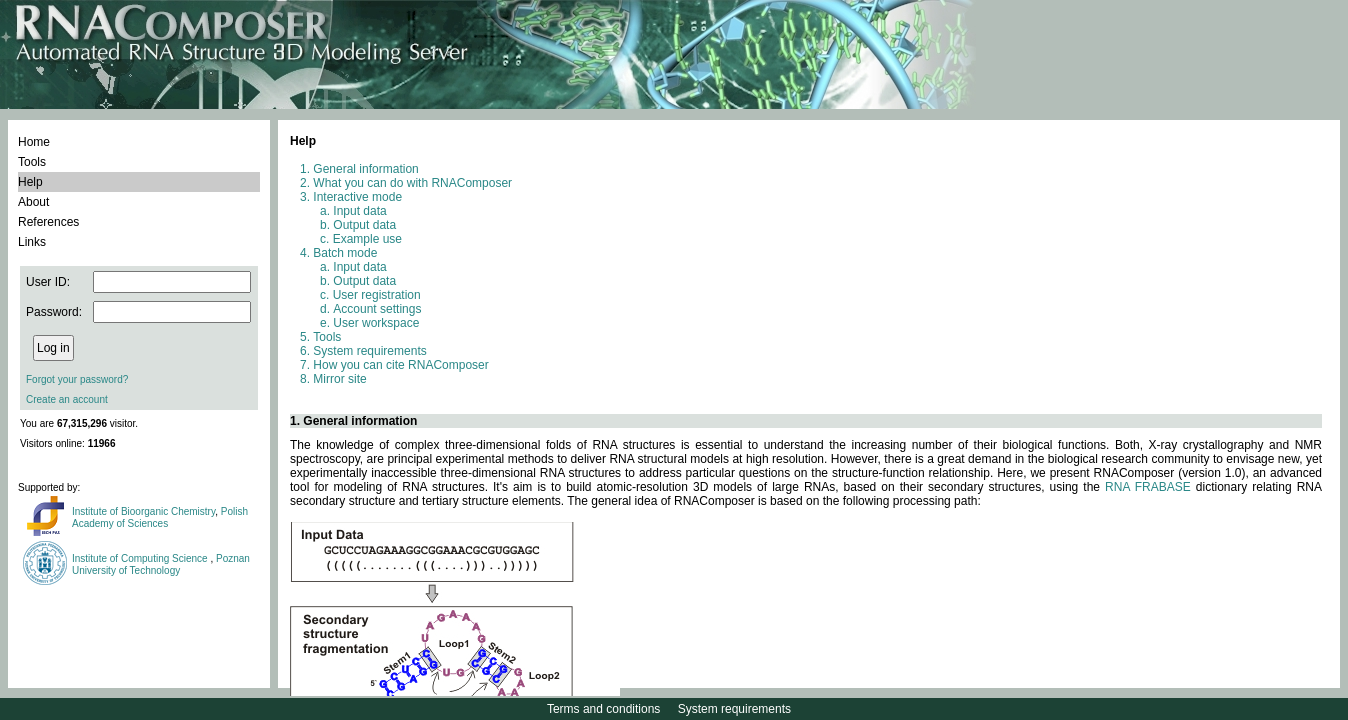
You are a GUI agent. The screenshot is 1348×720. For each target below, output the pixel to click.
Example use (367, 239)
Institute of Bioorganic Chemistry (143, 511)
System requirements (369, 351)
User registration (377, 295)
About (33, 202)
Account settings (377, 309)
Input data (359, 211)
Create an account (67, 399)
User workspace (376, 323)
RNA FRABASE (1148, 487)
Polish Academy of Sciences (160, 517)
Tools (32, 162)
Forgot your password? (77, 379)
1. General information (353, 421)
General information (365, 169)
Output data (364, 225)
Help (30, 182)
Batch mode (345, 253)
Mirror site (339, 379)
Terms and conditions (603, 709)
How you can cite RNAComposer (400, 365)
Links (32, 242)
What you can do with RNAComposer (412, 183)
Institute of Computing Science (141, 558)
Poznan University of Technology (161, 564)
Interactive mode (357, 197)
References (48, 222)
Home (34, 142)
